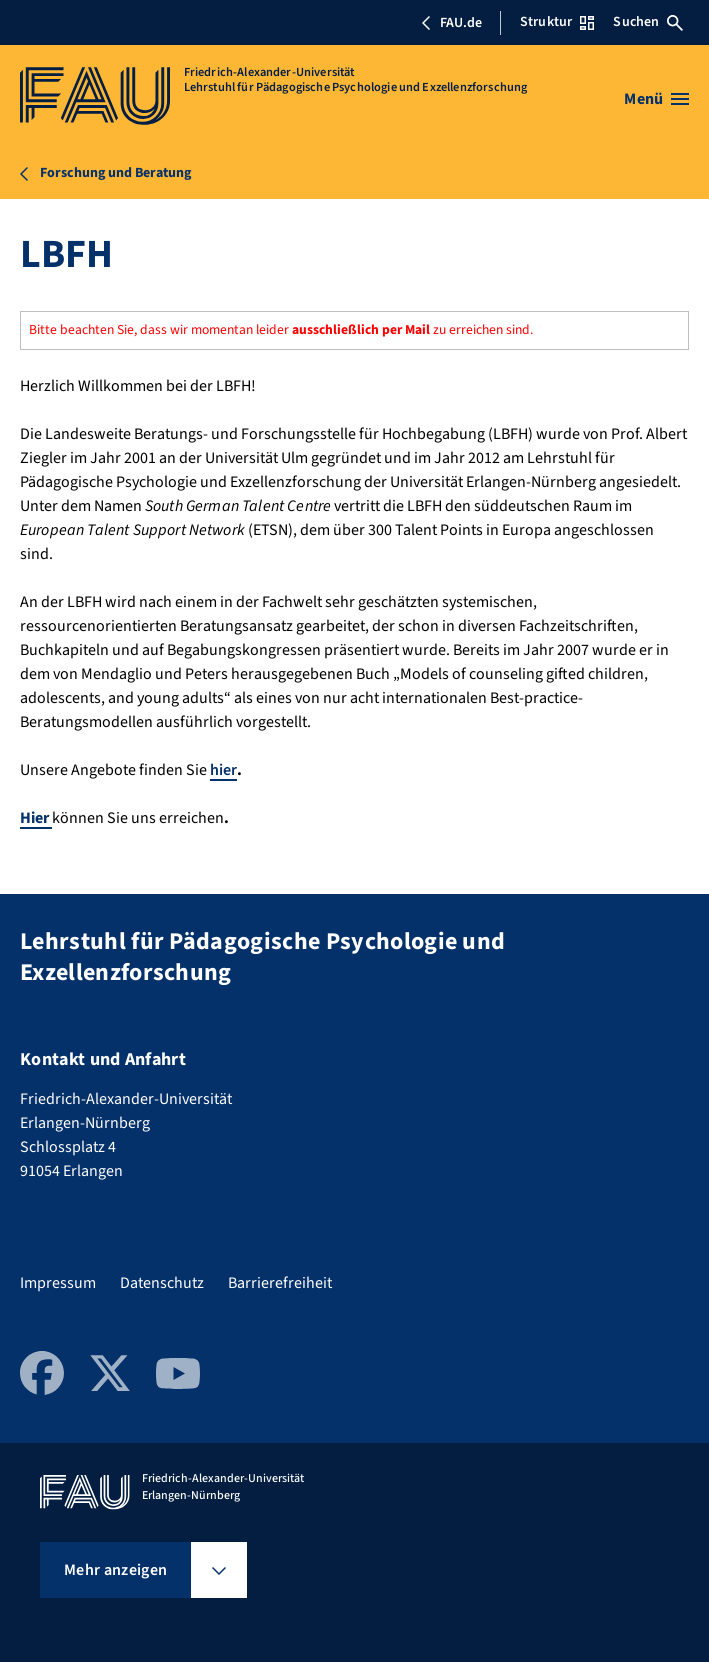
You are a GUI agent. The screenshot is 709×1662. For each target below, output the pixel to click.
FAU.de (451, 23)
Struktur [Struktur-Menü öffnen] (557, 22)
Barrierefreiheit (280, 1283)
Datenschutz (162, 1283)
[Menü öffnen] (656, 99)
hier (223, 770)
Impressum (58, 1283)
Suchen (648, 22)
